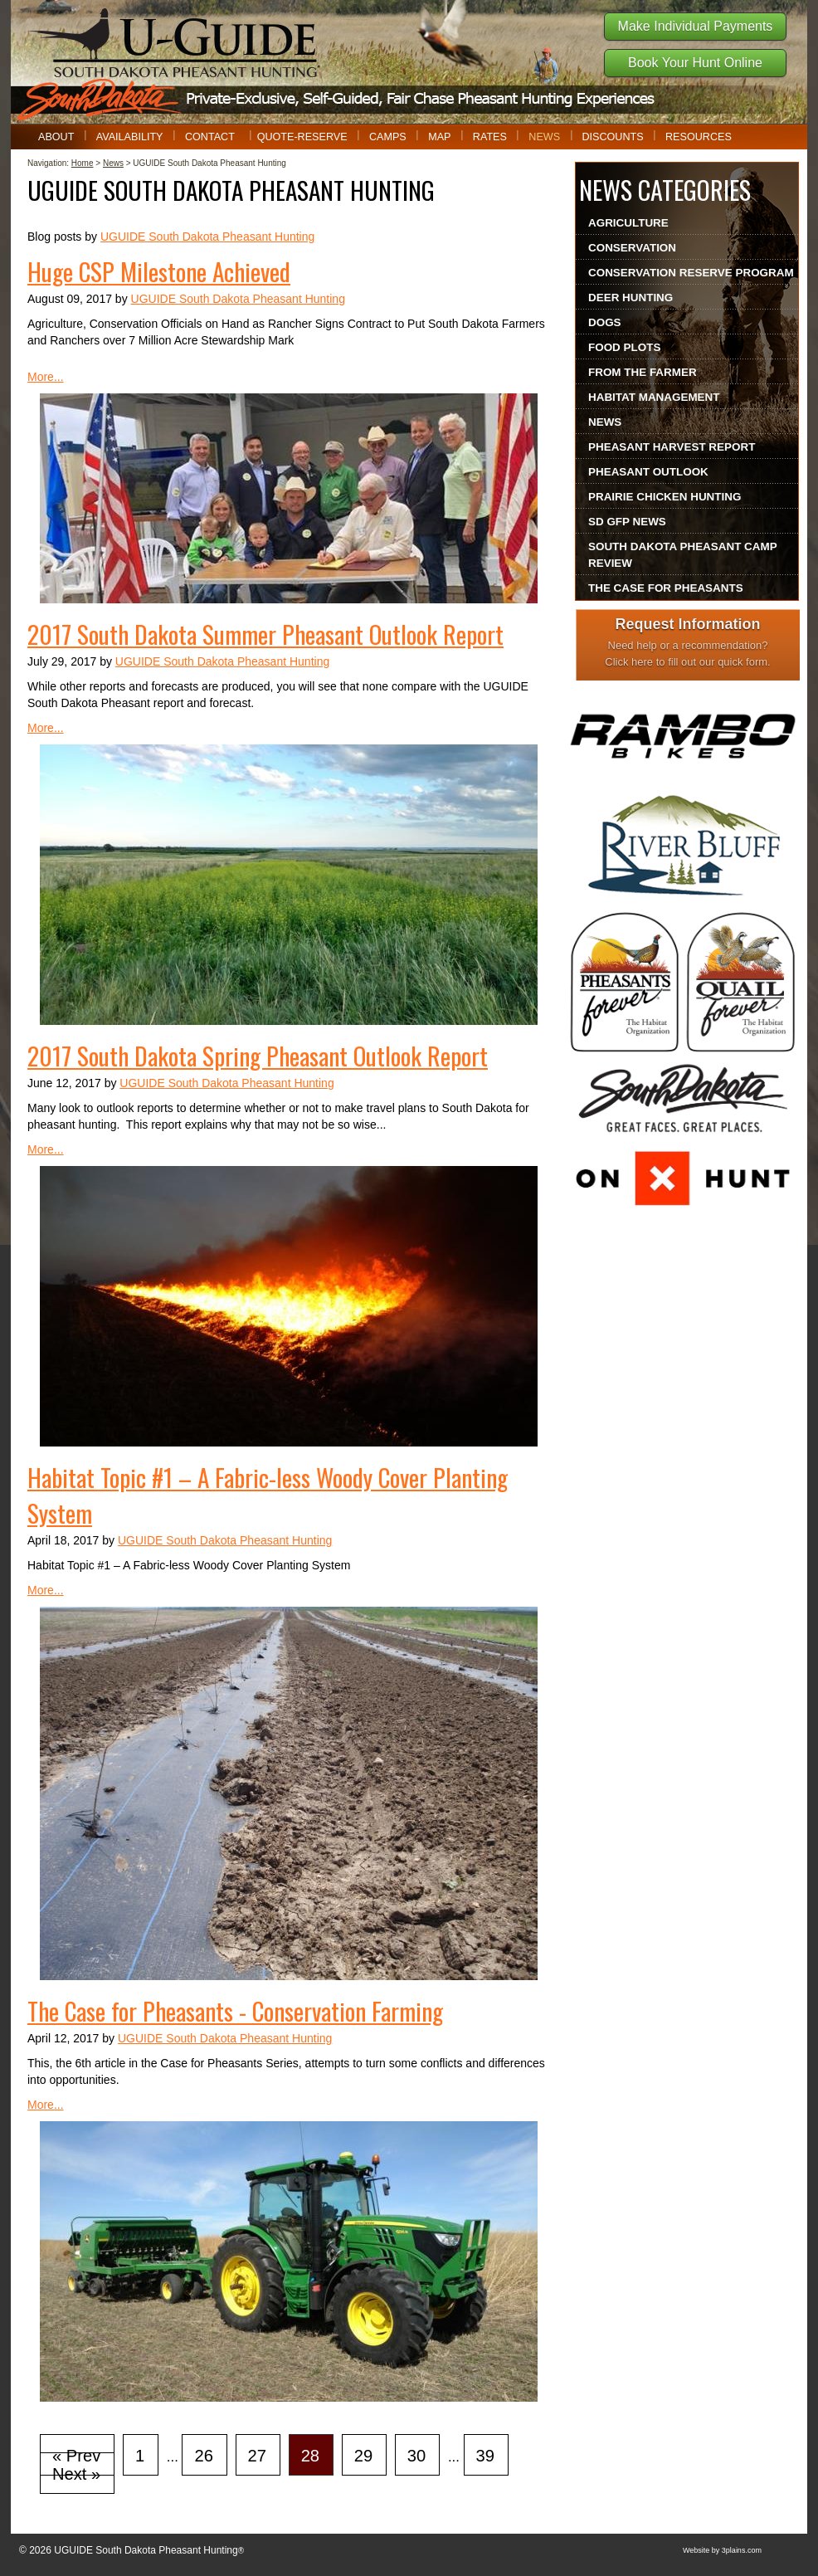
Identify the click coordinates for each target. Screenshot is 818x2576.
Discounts (612, 137)
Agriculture (628, 223)
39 (485, 2456)
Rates (490, 137)
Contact (210, 137)
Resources (698, 137)
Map (439, 137)
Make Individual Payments (695, 26)
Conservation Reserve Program (691, 272)
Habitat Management (654, 397)
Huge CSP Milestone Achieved (158, 271)
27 (257, 2456)
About (56, 137)
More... (45, 376)
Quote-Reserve (302, 137)
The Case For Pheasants (665, 588)
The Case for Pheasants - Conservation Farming (235, 2010)
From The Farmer (642, 372)
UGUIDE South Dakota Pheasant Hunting (207, 236)
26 (203, 2456)
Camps (388, 137)
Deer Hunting (630, 297)
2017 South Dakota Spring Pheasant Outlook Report (257, 1055)
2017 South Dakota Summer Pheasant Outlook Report (265, 633)
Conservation (632, 248)
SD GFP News (627, 521)
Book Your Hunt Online (695, 63)
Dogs (604, 322)
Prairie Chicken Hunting (664, 496)
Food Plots (624, 347)
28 (310, 2456)
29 (363, 2456)
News (544, 137)
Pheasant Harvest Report (671, 447)
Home (82, 163)
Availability (129, 137)
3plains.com (742, 2550)
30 (416, 2456)
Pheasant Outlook (648, 472)
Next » (76, 2474)
